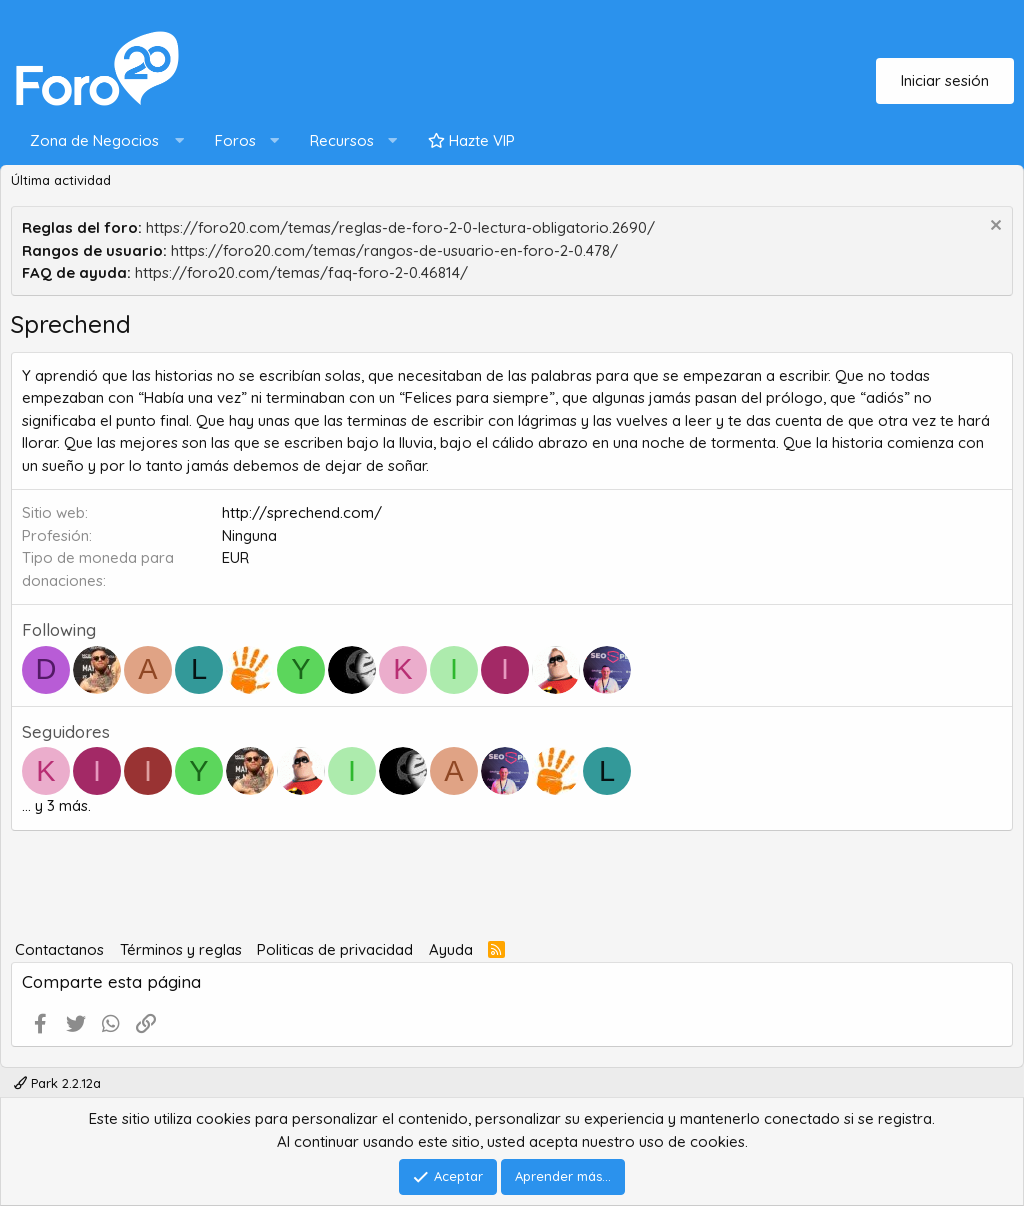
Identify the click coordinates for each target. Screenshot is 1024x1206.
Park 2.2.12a (57, 1083)
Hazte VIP (471, 140)
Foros (235, 140)
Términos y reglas (181, 949)
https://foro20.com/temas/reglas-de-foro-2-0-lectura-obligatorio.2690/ (400, 227)
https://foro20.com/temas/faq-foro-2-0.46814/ (301, 272)
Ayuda (451, 949)
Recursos (342, 140)
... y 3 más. (56, 805)
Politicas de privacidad (335, 949)
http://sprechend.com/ (302, 512)
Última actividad (61, 180)
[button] (102, 141)
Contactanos (59, 949)
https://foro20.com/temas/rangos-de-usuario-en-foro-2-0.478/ (394, 250)
